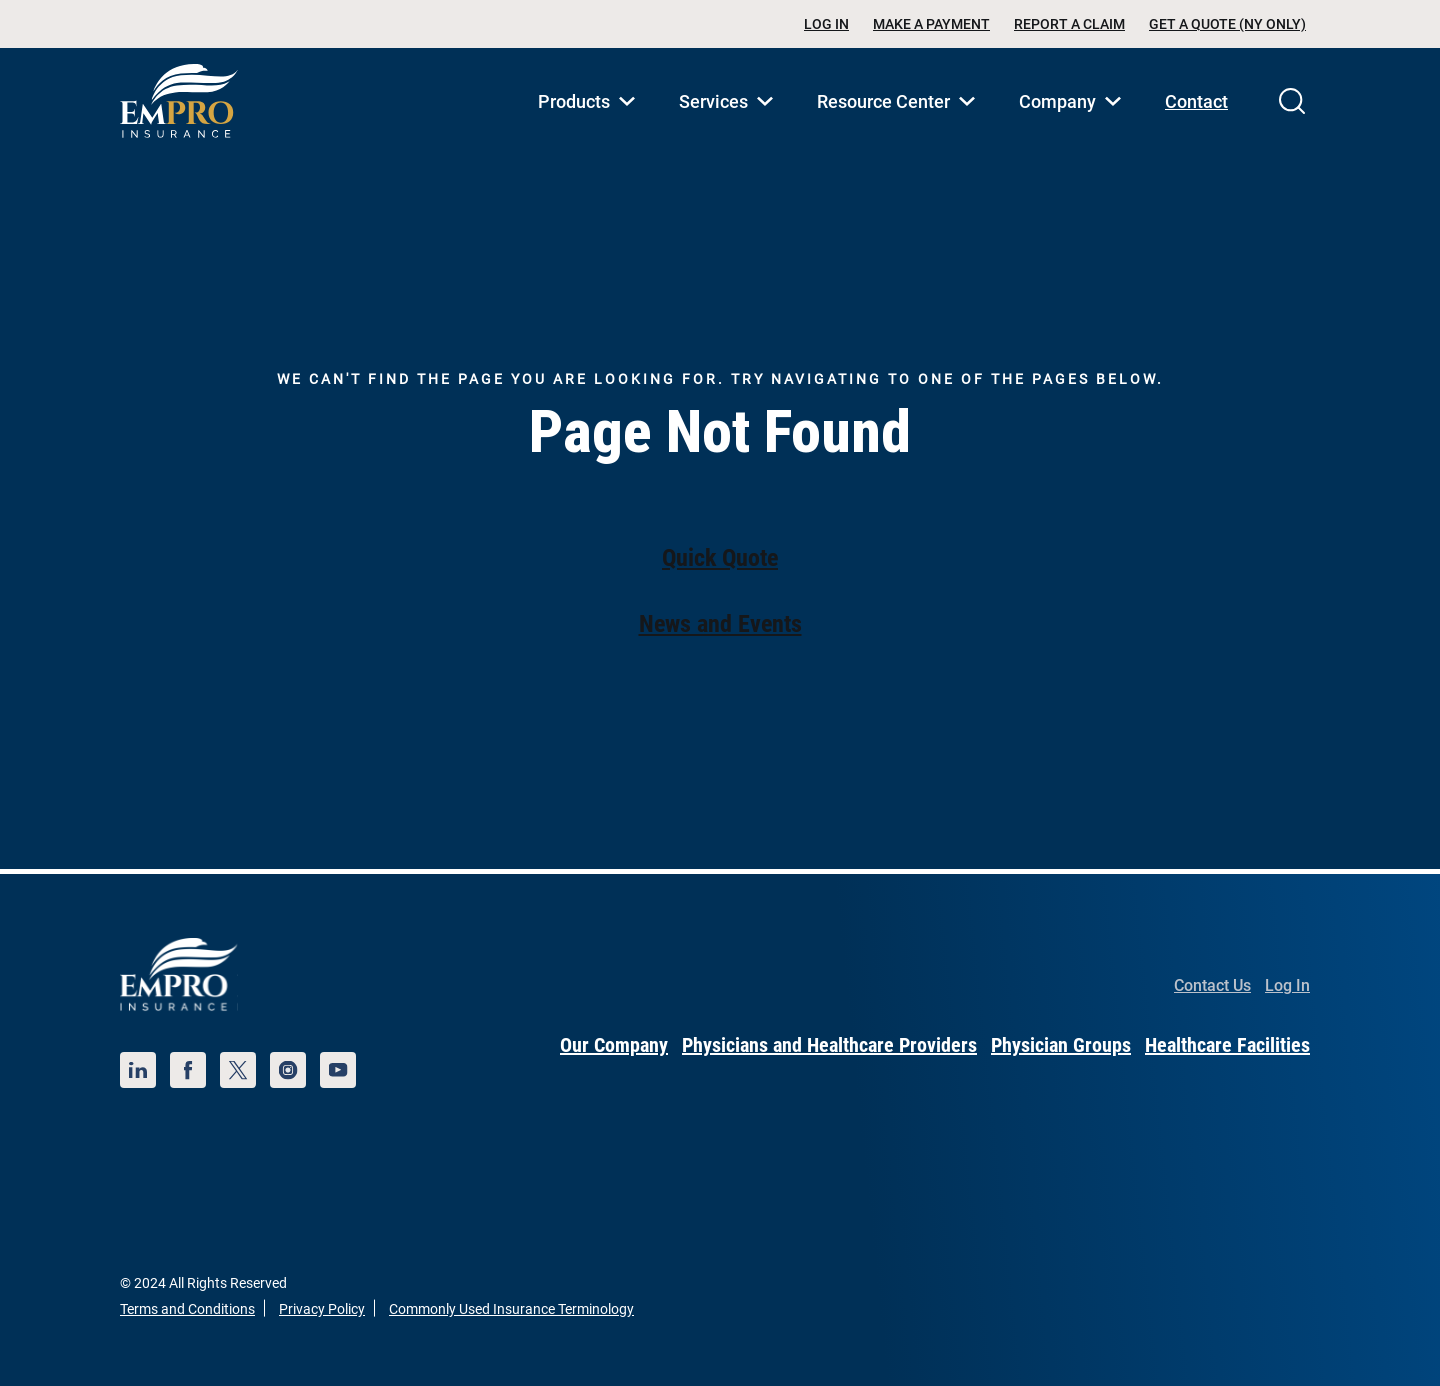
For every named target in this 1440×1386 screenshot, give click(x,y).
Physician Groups (1061, 1045)
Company (1074, 123)
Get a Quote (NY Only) (1227, 24)
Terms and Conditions (187, 1309)
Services (730, 123)
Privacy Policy (322, 1309)
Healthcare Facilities (1227, 1045)
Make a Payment (931, 24)
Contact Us (1212, 985)
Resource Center (900, 123)
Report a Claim (1069, 24)
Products (590, 123)
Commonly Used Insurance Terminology (511, 1309)
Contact (1196, 101)
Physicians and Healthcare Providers (829, 1045)
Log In (826, 24)
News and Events (720, 624)
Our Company (614, 1045)
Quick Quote (720, 558)
